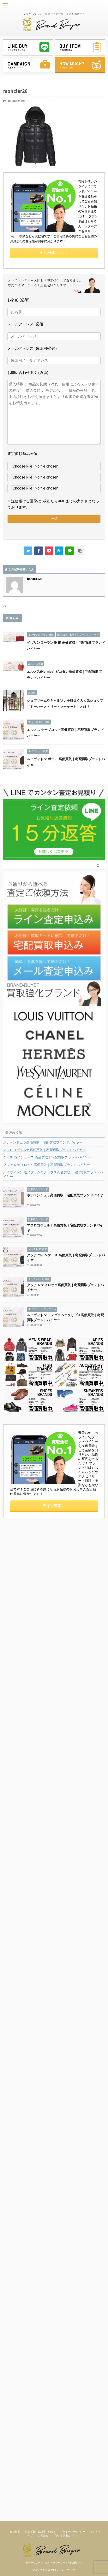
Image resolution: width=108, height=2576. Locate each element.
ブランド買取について (65, 1545)
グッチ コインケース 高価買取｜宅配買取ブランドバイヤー (47, 1157)
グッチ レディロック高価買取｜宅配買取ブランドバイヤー (47, 1165)
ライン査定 (54, 1506)
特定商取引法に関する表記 (40, 1541)
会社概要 (15, 1541)
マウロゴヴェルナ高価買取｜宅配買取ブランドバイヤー (44, 1150)
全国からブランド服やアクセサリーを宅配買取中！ (54, 1573)
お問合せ (43, 1545)
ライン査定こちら (53, 252)
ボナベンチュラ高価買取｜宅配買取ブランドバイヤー (43, 1142)
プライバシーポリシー (72, 1541)
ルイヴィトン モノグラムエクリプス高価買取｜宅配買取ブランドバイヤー (53, 1174)
